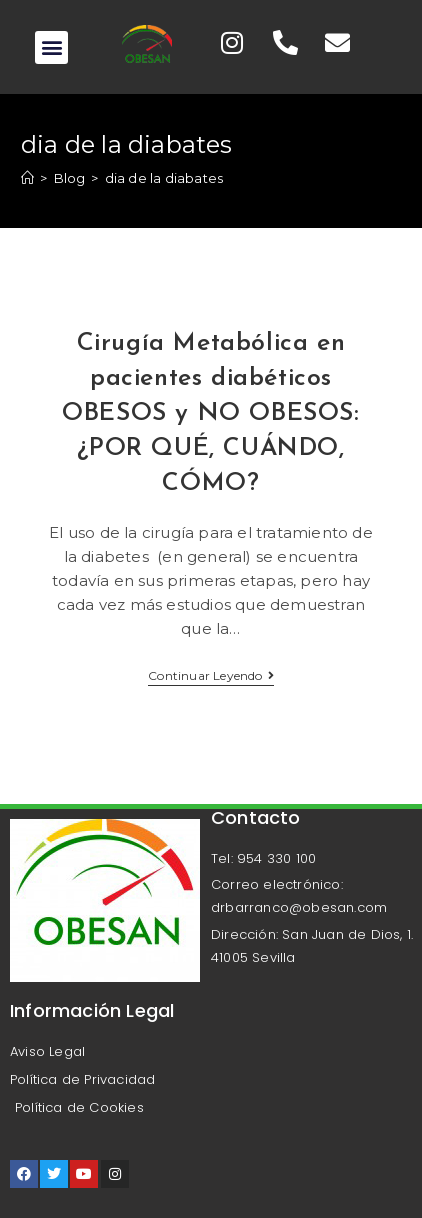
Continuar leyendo (211, 676)
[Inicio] (27, 178)
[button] (51, 47)
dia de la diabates (164, 178)
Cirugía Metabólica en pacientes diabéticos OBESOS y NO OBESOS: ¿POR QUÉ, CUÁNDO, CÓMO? (210, 413)
